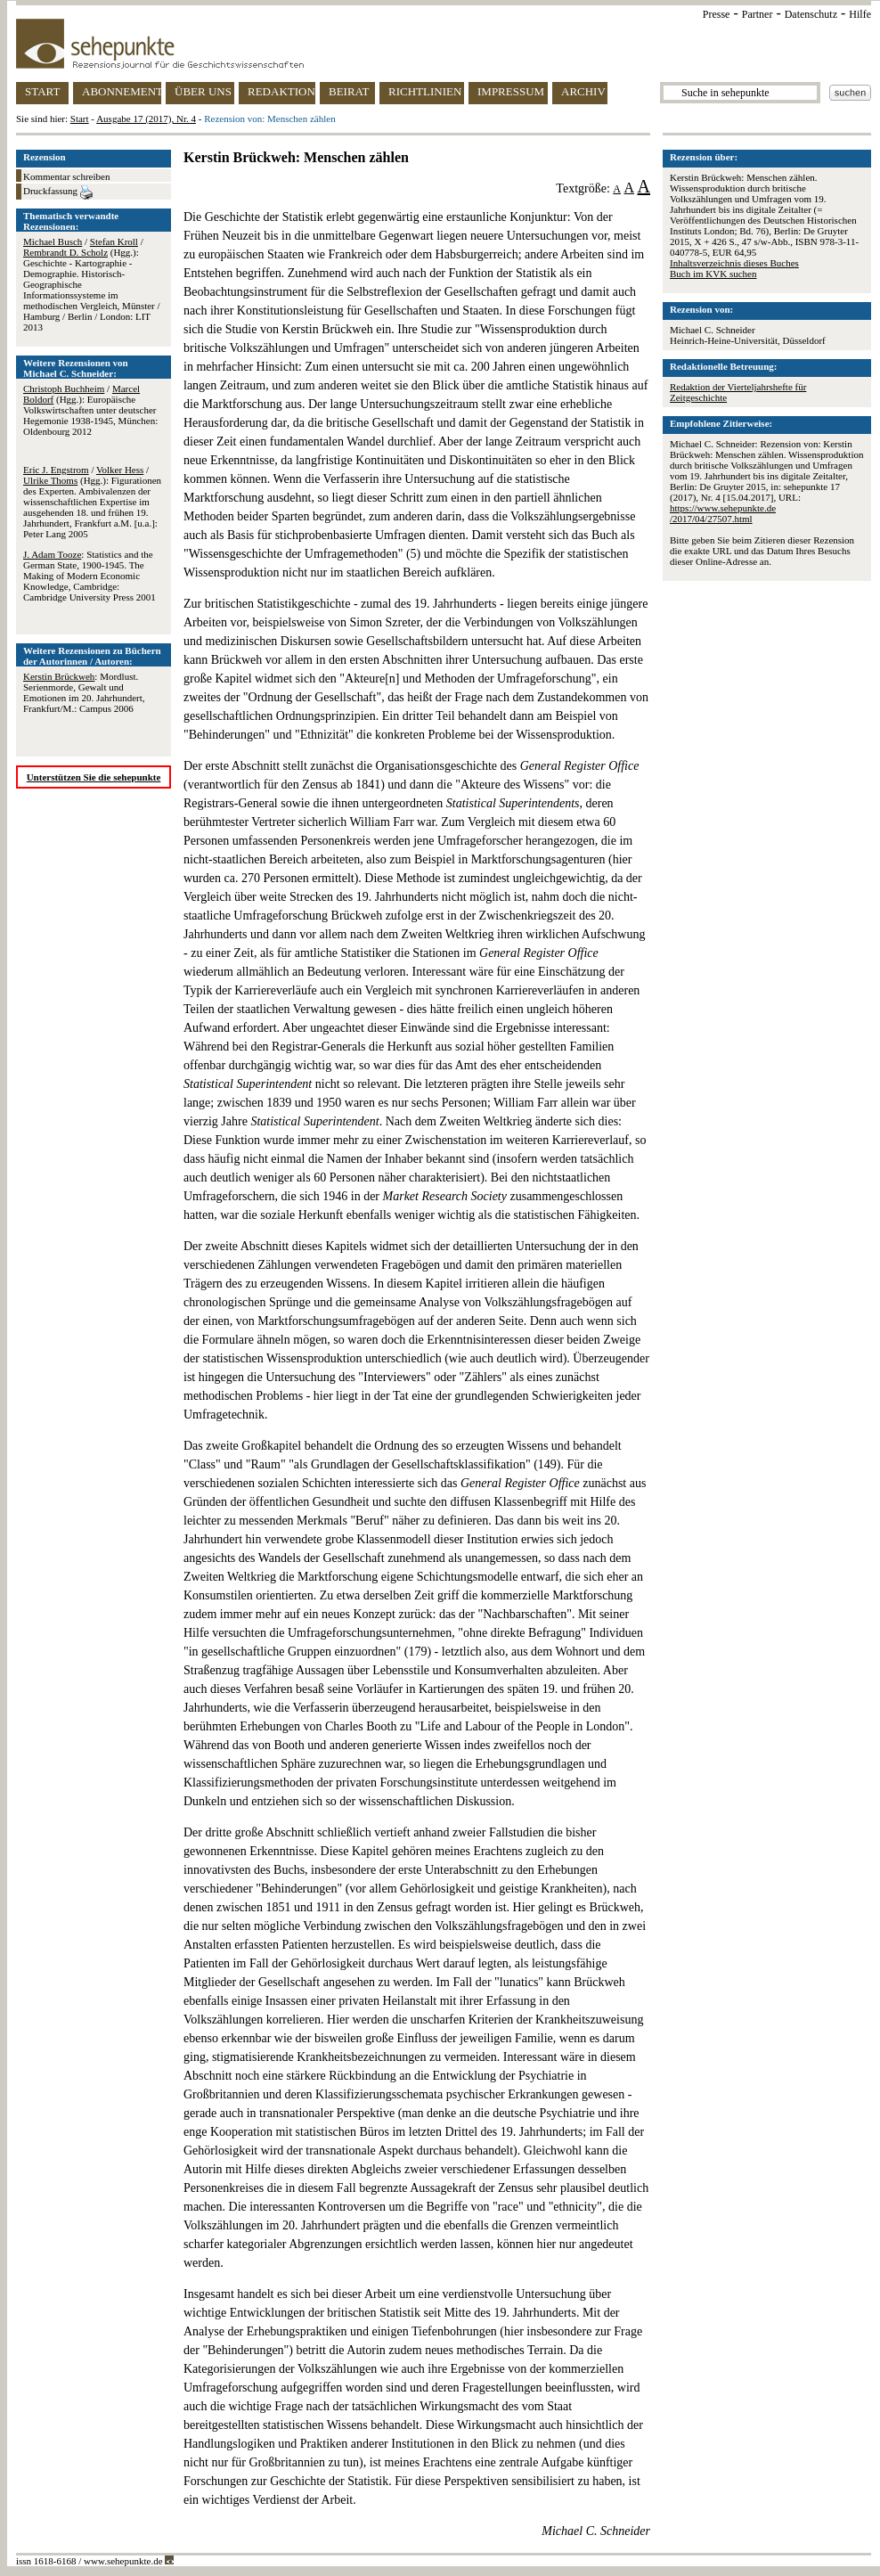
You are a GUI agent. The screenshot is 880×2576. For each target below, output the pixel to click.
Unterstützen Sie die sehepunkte (94, 777)
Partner (757, 14)
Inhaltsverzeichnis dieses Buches (734, 263)
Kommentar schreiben (66, 176)
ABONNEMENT (121, 91)
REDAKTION (281, 91)
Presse (716, 14)
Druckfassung (58, 192)
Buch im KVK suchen (713, 273)
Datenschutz (811, 14)
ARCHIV (583, 91)
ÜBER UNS (203, 91)
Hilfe (860, 14)
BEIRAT (349, 91)
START (42, 91)
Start (79, 118)
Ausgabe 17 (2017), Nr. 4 (146, 118)
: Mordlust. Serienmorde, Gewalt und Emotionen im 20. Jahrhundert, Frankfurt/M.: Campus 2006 (84, 692)
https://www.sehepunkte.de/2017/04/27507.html (723, 513)
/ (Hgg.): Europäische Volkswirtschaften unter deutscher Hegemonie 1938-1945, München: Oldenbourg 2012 (90, 410)
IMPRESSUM (510, 91)
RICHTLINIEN (424, 91)
